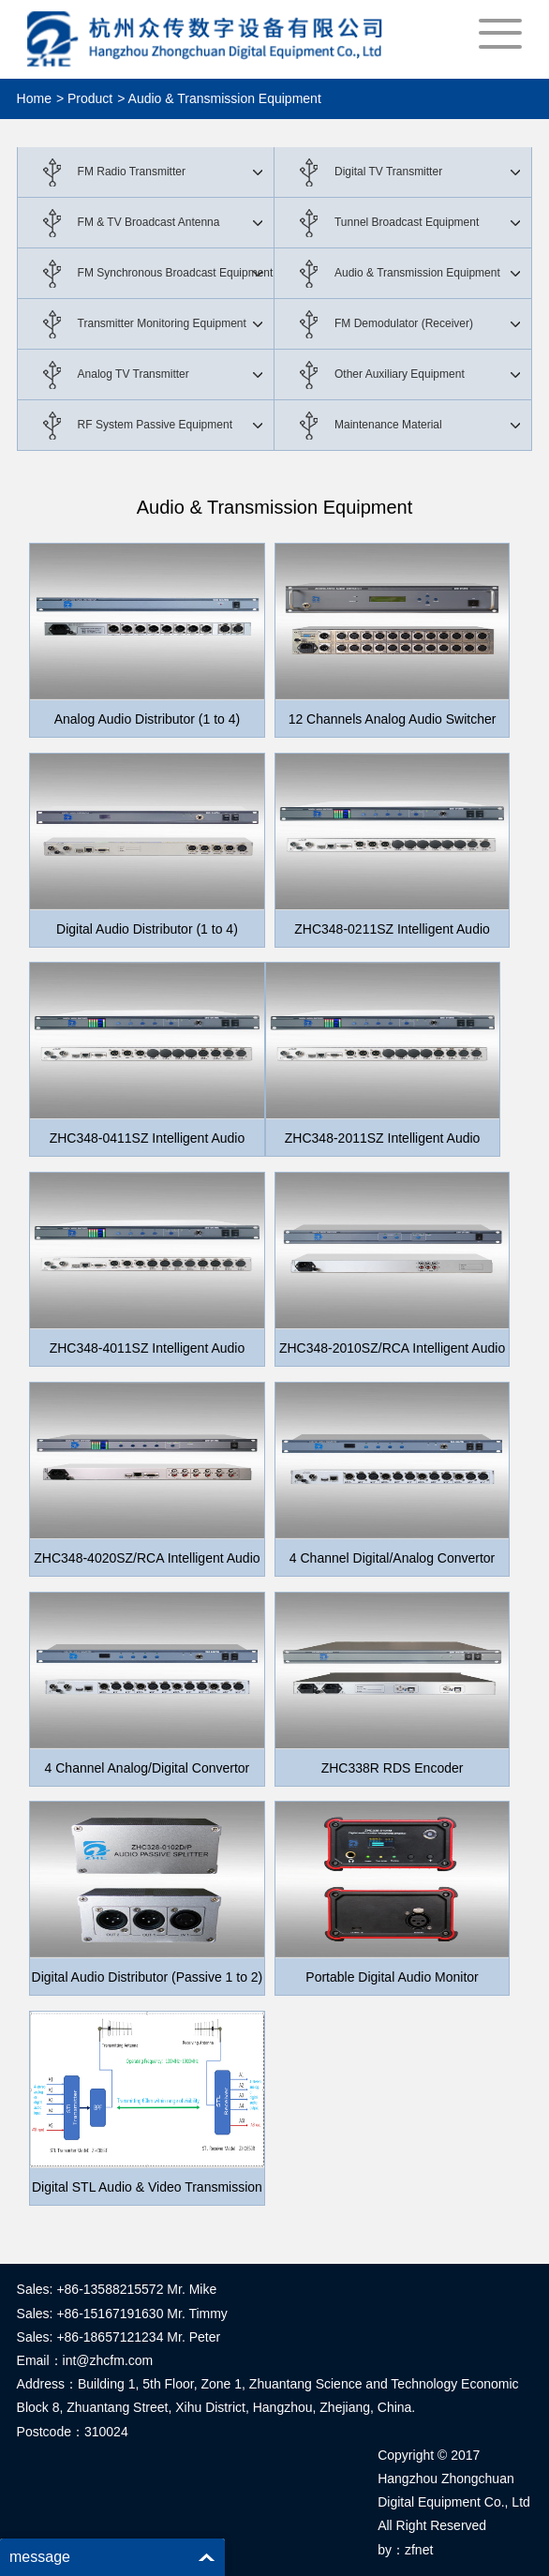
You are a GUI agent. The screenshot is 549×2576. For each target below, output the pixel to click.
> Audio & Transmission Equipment (219, 98)
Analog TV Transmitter (133, 374)
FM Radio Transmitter (131, 171)
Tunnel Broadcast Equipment (406, 222)
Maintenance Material (388, 424)
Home (34, 98)
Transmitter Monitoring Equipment (162, 323)
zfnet (419, 2549)
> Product (84, 98)
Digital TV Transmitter (388, 171)
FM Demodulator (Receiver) (403, 323)
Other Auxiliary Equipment (399, 374)
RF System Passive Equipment (155, 424)
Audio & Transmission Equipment (417, 272)
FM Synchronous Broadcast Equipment (176, 272)
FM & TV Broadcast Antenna (149, 222)
